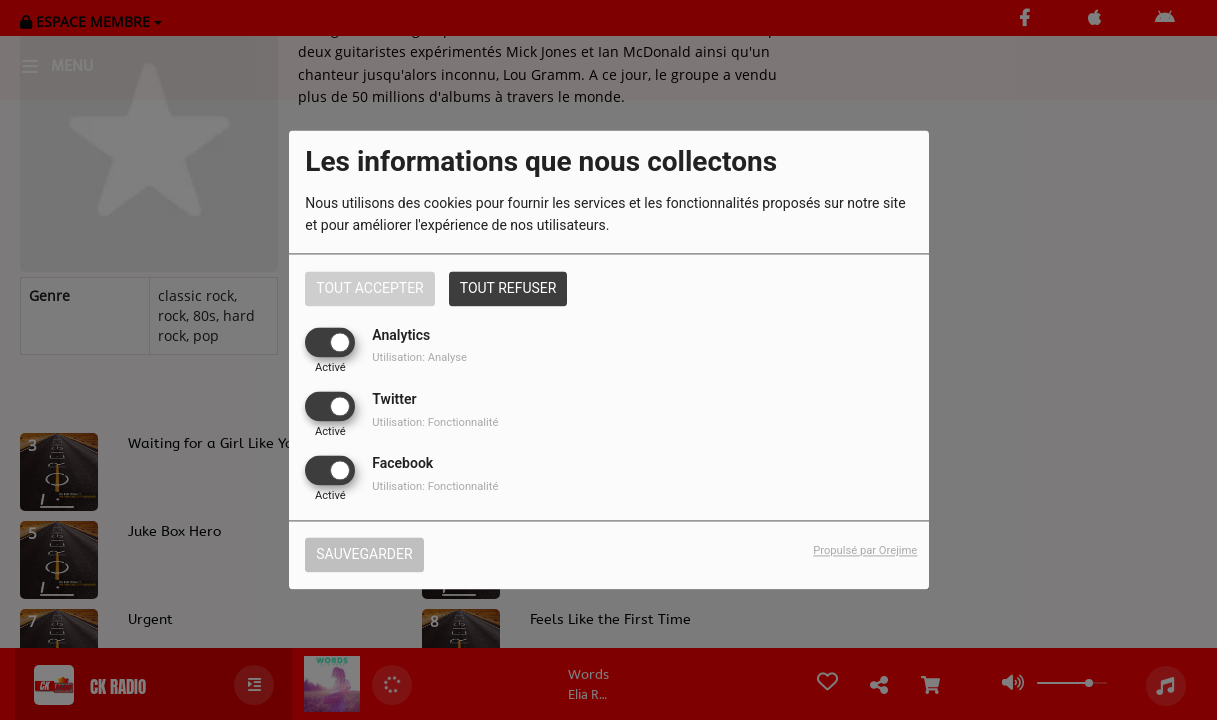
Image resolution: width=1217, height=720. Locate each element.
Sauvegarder (364, 555)
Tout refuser (508, 288)
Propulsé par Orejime (865, 551)
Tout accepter (369, 288)
